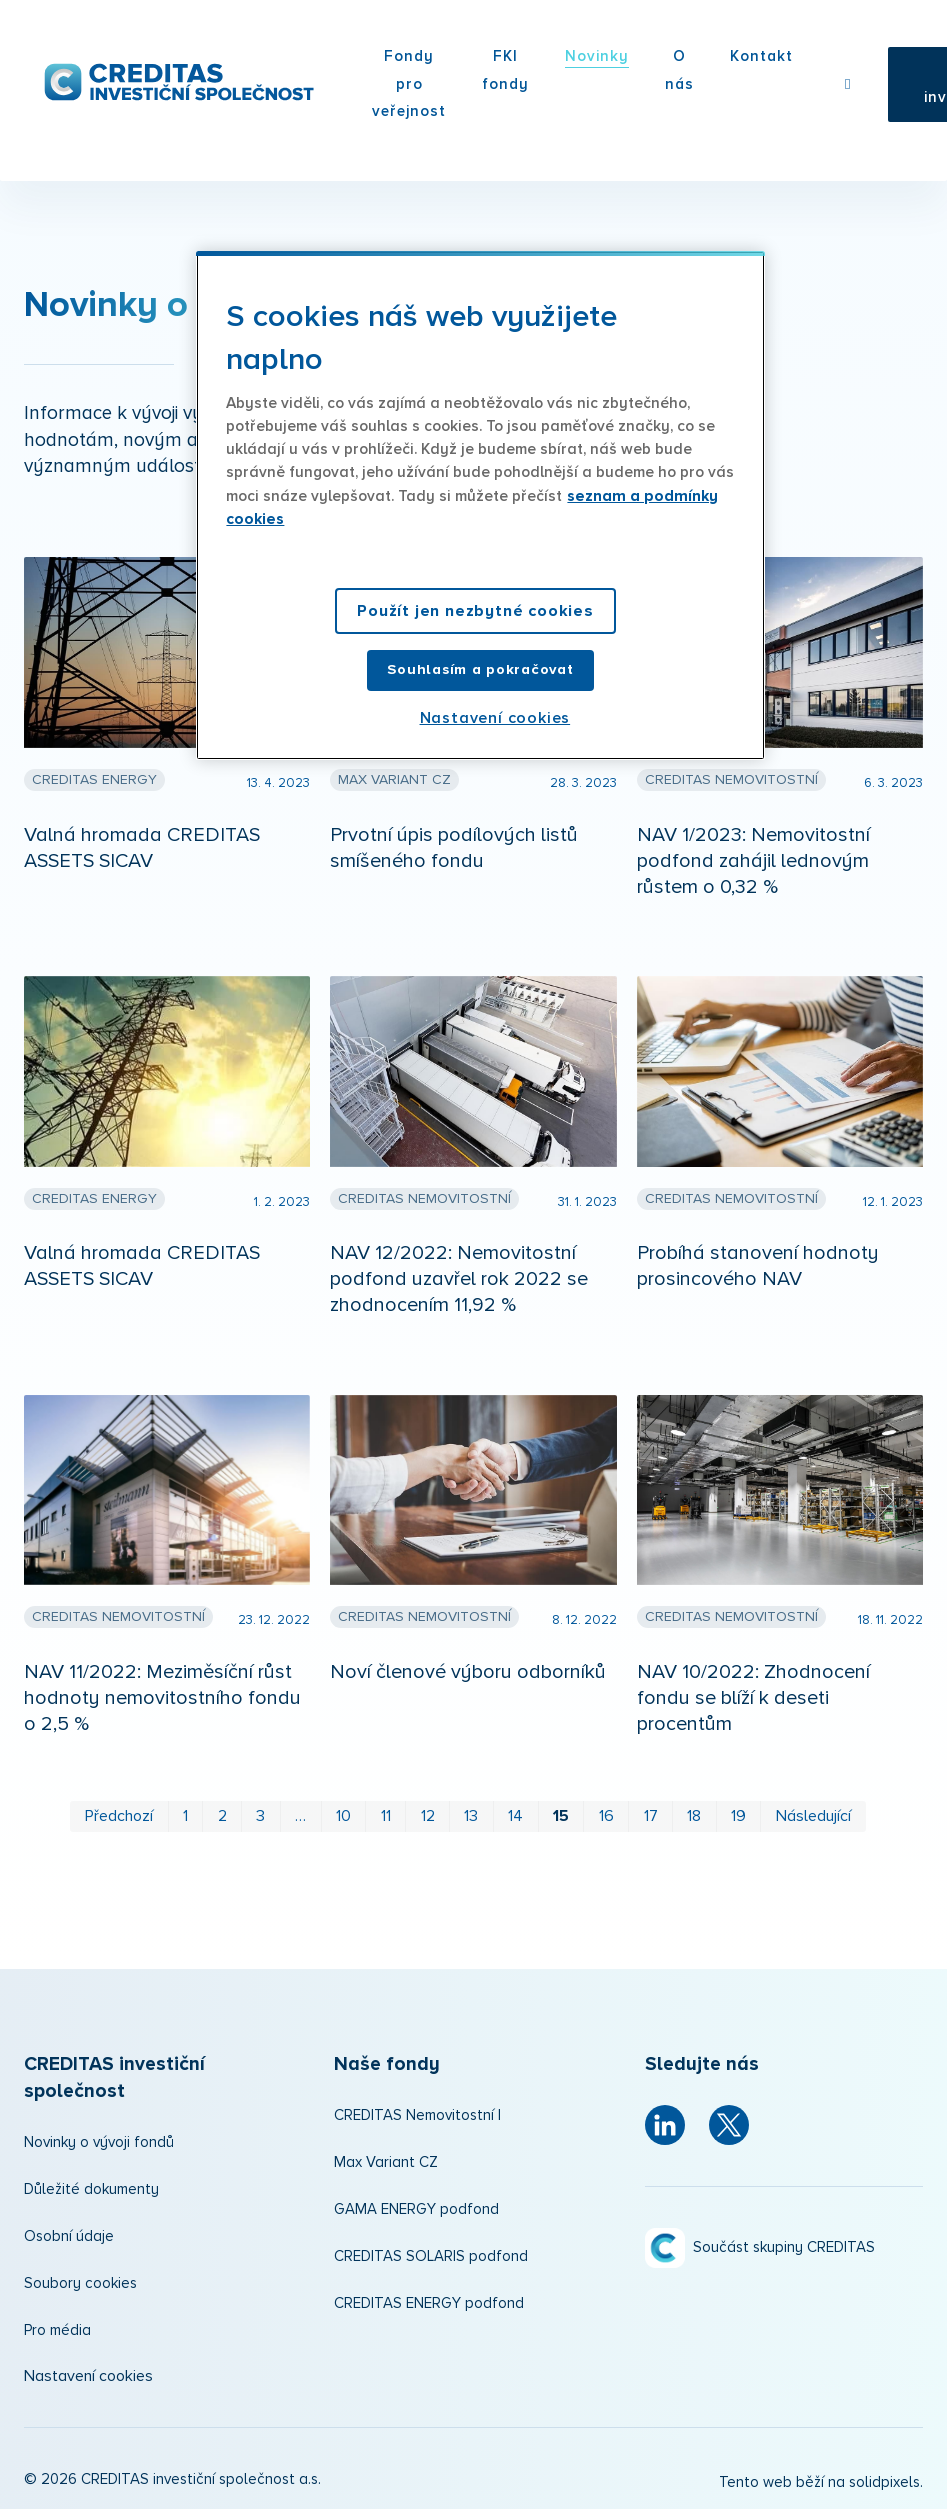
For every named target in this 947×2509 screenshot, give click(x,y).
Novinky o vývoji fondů (99, 2142)
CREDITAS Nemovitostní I (417, 2115)
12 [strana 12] (428, 1816)
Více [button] (647, 58)
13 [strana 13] (471, 1816)
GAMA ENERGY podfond (416, 2209)
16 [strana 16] (606, 1816)
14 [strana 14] (515, 1816)
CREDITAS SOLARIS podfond (431, 2256)
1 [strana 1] (185, 1816)
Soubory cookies (80, 2283)
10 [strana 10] (343, 1816)
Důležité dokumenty (91, 2189)
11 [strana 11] (386, 1816)
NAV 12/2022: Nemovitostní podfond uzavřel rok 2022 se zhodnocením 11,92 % (459, 1279)
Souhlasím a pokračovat (480, 669)
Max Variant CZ (386, 2162)
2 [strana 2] (222, 1816)
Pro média (57, 2330)
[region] (480, 505)
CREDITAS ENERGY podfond (429, 2303)
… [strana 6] (300, 1816)
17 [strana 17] (651, 1816)
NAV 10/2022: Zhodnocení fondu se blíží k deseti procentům (753, 1698)
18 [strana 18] (694, 1816)
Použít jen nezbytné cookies (475, 611)
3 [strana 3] (260, 1816)
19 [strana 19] (738, 1816)
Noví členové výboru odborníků (468, 1672)
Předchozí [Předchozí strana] (119, 1816)
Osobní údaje (69, 2236)
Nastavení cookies (88, 2376)
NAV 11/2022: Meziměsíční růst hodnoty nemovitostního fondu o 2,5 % (162, 1698)
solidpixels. (886, 2482)
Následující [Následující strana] (813, 1816)
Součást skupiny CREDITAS (784, 2247)
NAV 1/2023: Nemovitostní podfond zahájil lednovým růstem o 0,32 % (753, 861)
